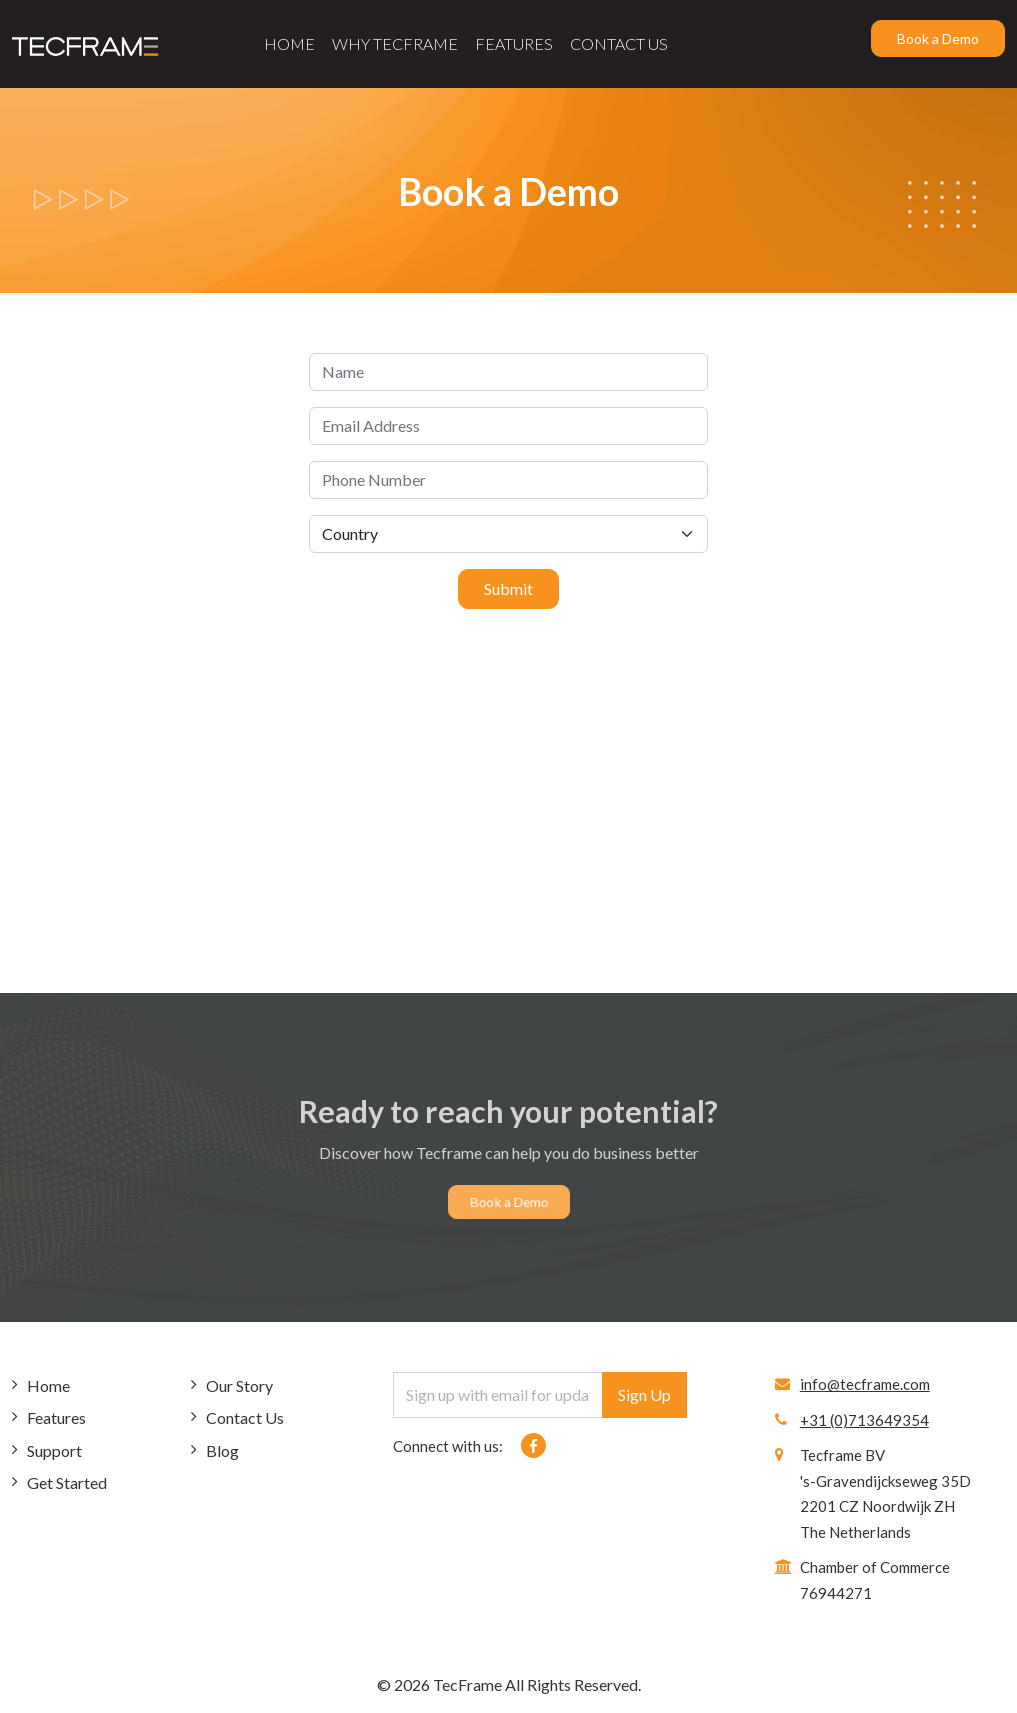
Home (289, 43)
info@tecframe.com (865, 1384)
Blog (222, 1450)
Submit (508, 588)
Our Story (239, 1385)
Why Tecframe (395, 43)
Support (54, 1450)
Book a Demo (938, 38)
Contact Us (619, 43)
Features (514, 43)
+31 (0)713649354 (864, 1420)
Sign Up (644, 1394)
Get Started (67, 1482)
